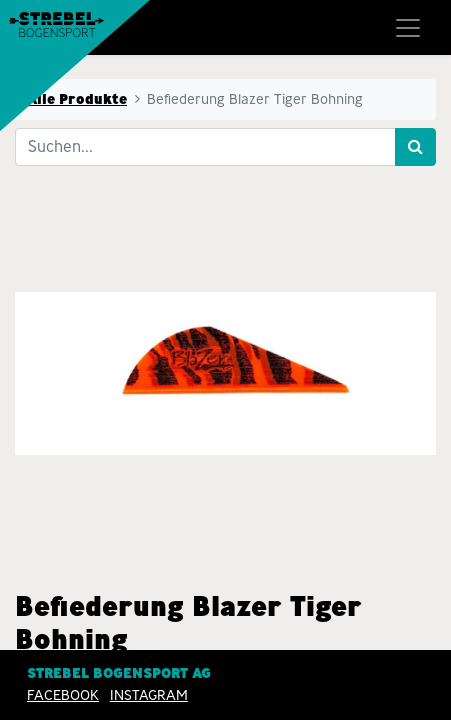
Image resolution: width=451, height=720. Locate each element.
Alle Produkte (77, 99)
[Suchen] (415, 147)
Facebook (63, 695)
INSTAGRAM (149, 695)
